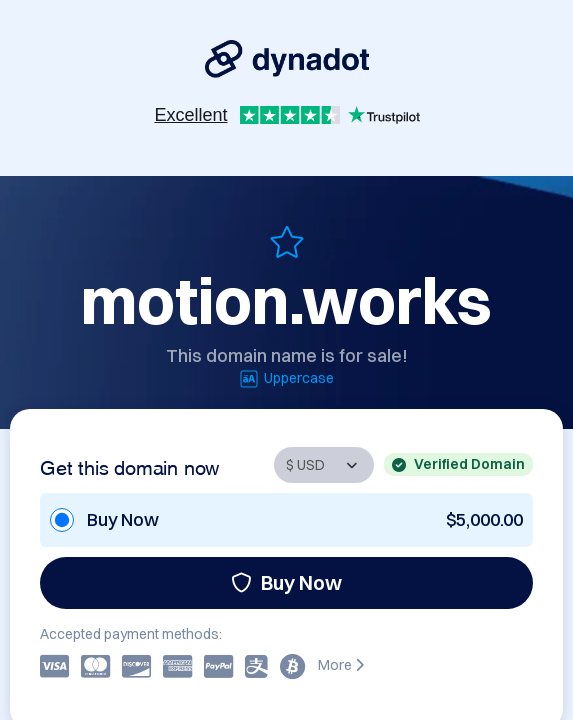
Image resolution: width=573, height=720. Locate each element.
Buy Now (286, 582)
